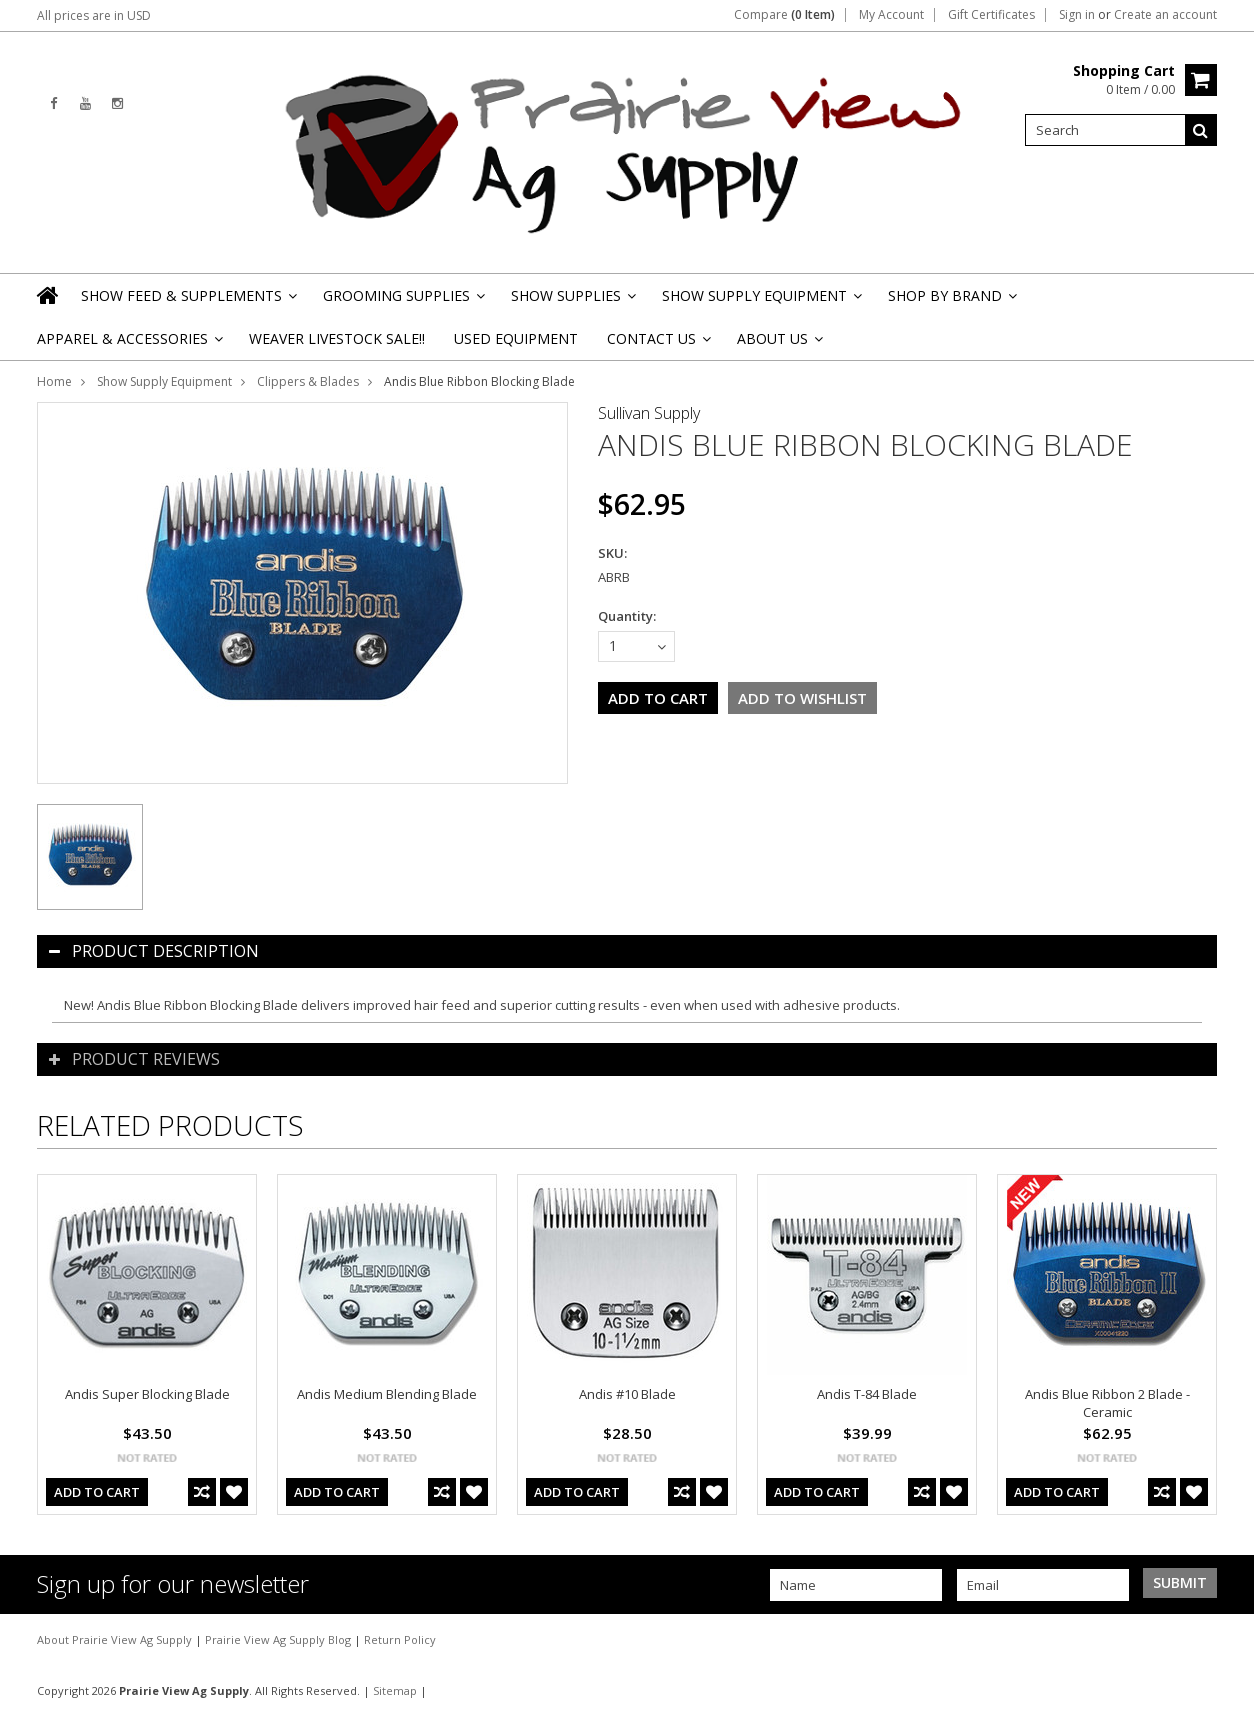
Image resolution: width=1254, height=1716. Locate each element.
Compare (784, 15)
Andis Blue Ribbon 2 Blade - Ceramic (1107, 1403)
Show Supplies (572, 301)
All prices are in (94, 15)
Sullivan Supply (649, 413)
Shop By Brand (951, 301)
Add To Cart (97, 1492)
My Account (891, 15)
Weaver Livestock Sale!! (337, 338)
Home (54, 381)
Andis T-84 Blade (867, 1394)
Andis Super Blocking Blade (147, 1394)
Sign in (1077, 15)
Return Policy (400, 1639)
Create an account (1165, 15)
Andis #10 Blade (627, 1394)
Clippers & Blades (308, 381)
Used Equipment (516, 338)
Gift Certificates (991, 15)
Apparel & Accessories (128, 344)
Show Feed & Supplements (187, 301)
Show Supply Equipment (760, 301)
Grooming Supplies (402, 301)
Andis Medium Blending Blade (387, 1394)
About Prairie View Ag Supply (116, 1639)
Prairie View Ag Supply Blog (279, 1639)
